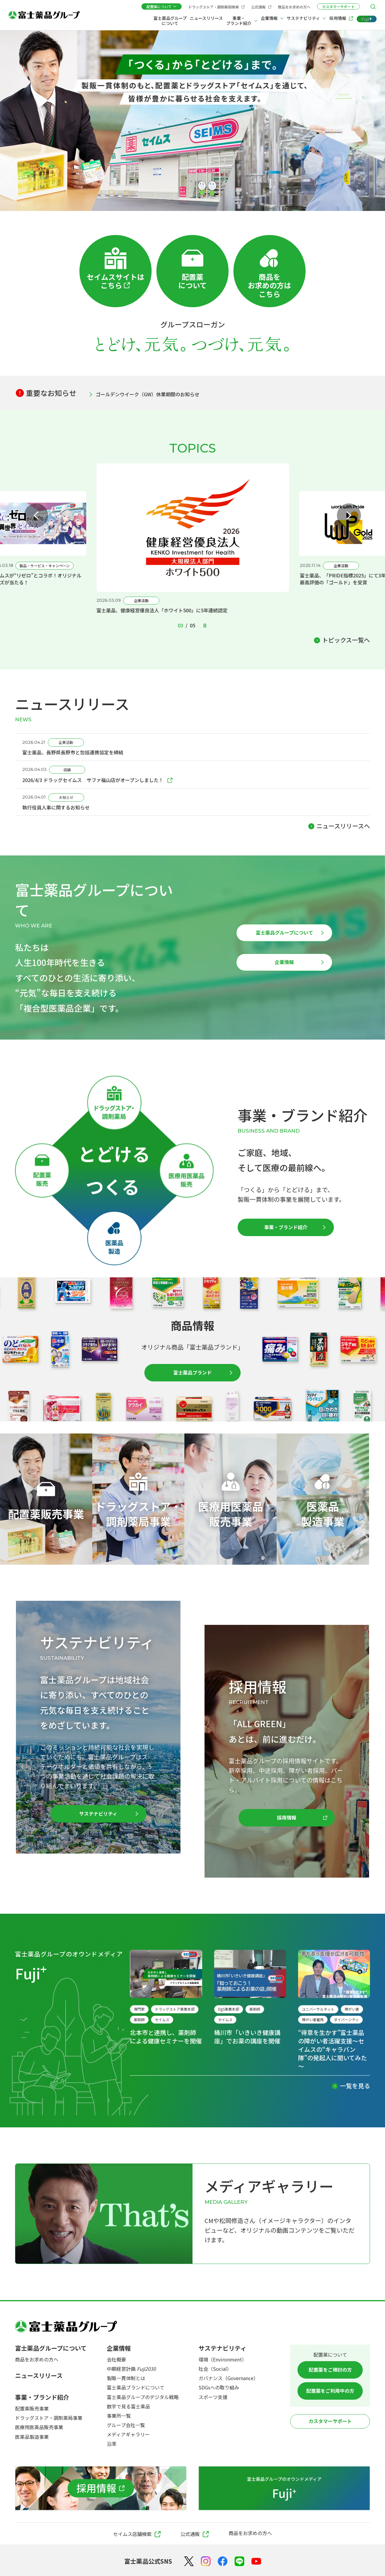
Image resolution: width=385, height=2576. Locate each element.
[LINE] (239, 2561)
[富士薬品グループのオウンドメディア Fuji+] (284, 2488)
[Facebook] (222, 2561)
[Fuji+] (367, 19)
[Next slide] (349, 515)
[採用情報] (100, 2488)
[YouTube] (256, 2561)
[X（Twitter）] (189, 2561)
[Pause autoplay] (204, 626)
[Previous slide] (36, 515)
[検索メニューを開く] (373, 6)
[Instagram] (206, 2561)
